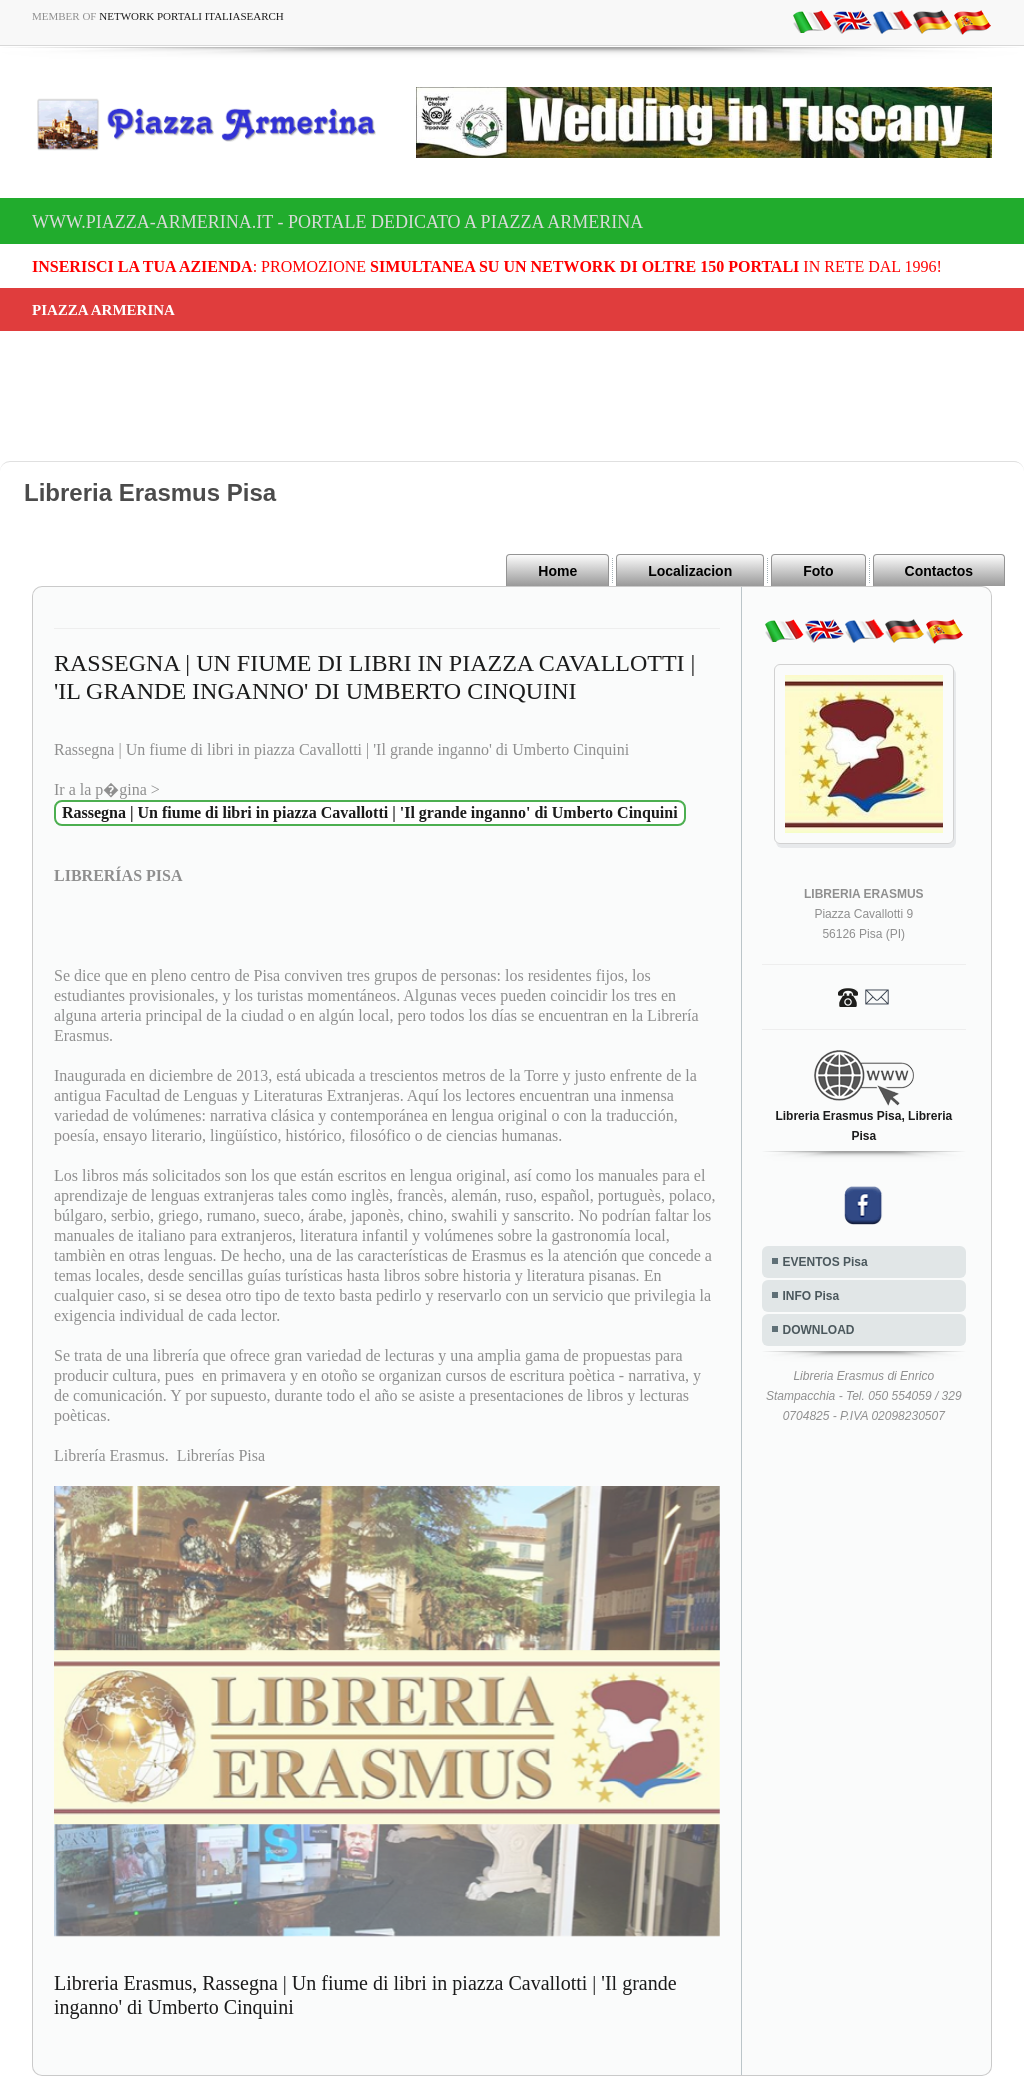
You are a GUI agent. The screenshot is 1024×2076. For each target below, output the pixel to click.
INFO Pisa (811, 1296)
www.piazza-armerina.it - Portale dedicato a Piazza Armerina (337, 222)
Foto (818, 571)
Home (557, 571)
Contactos (939, 571)
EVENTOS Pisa (825, 1262)
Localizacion (690, 571)
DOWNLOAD (819, 1330)
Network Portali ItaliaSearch (191, 16)
